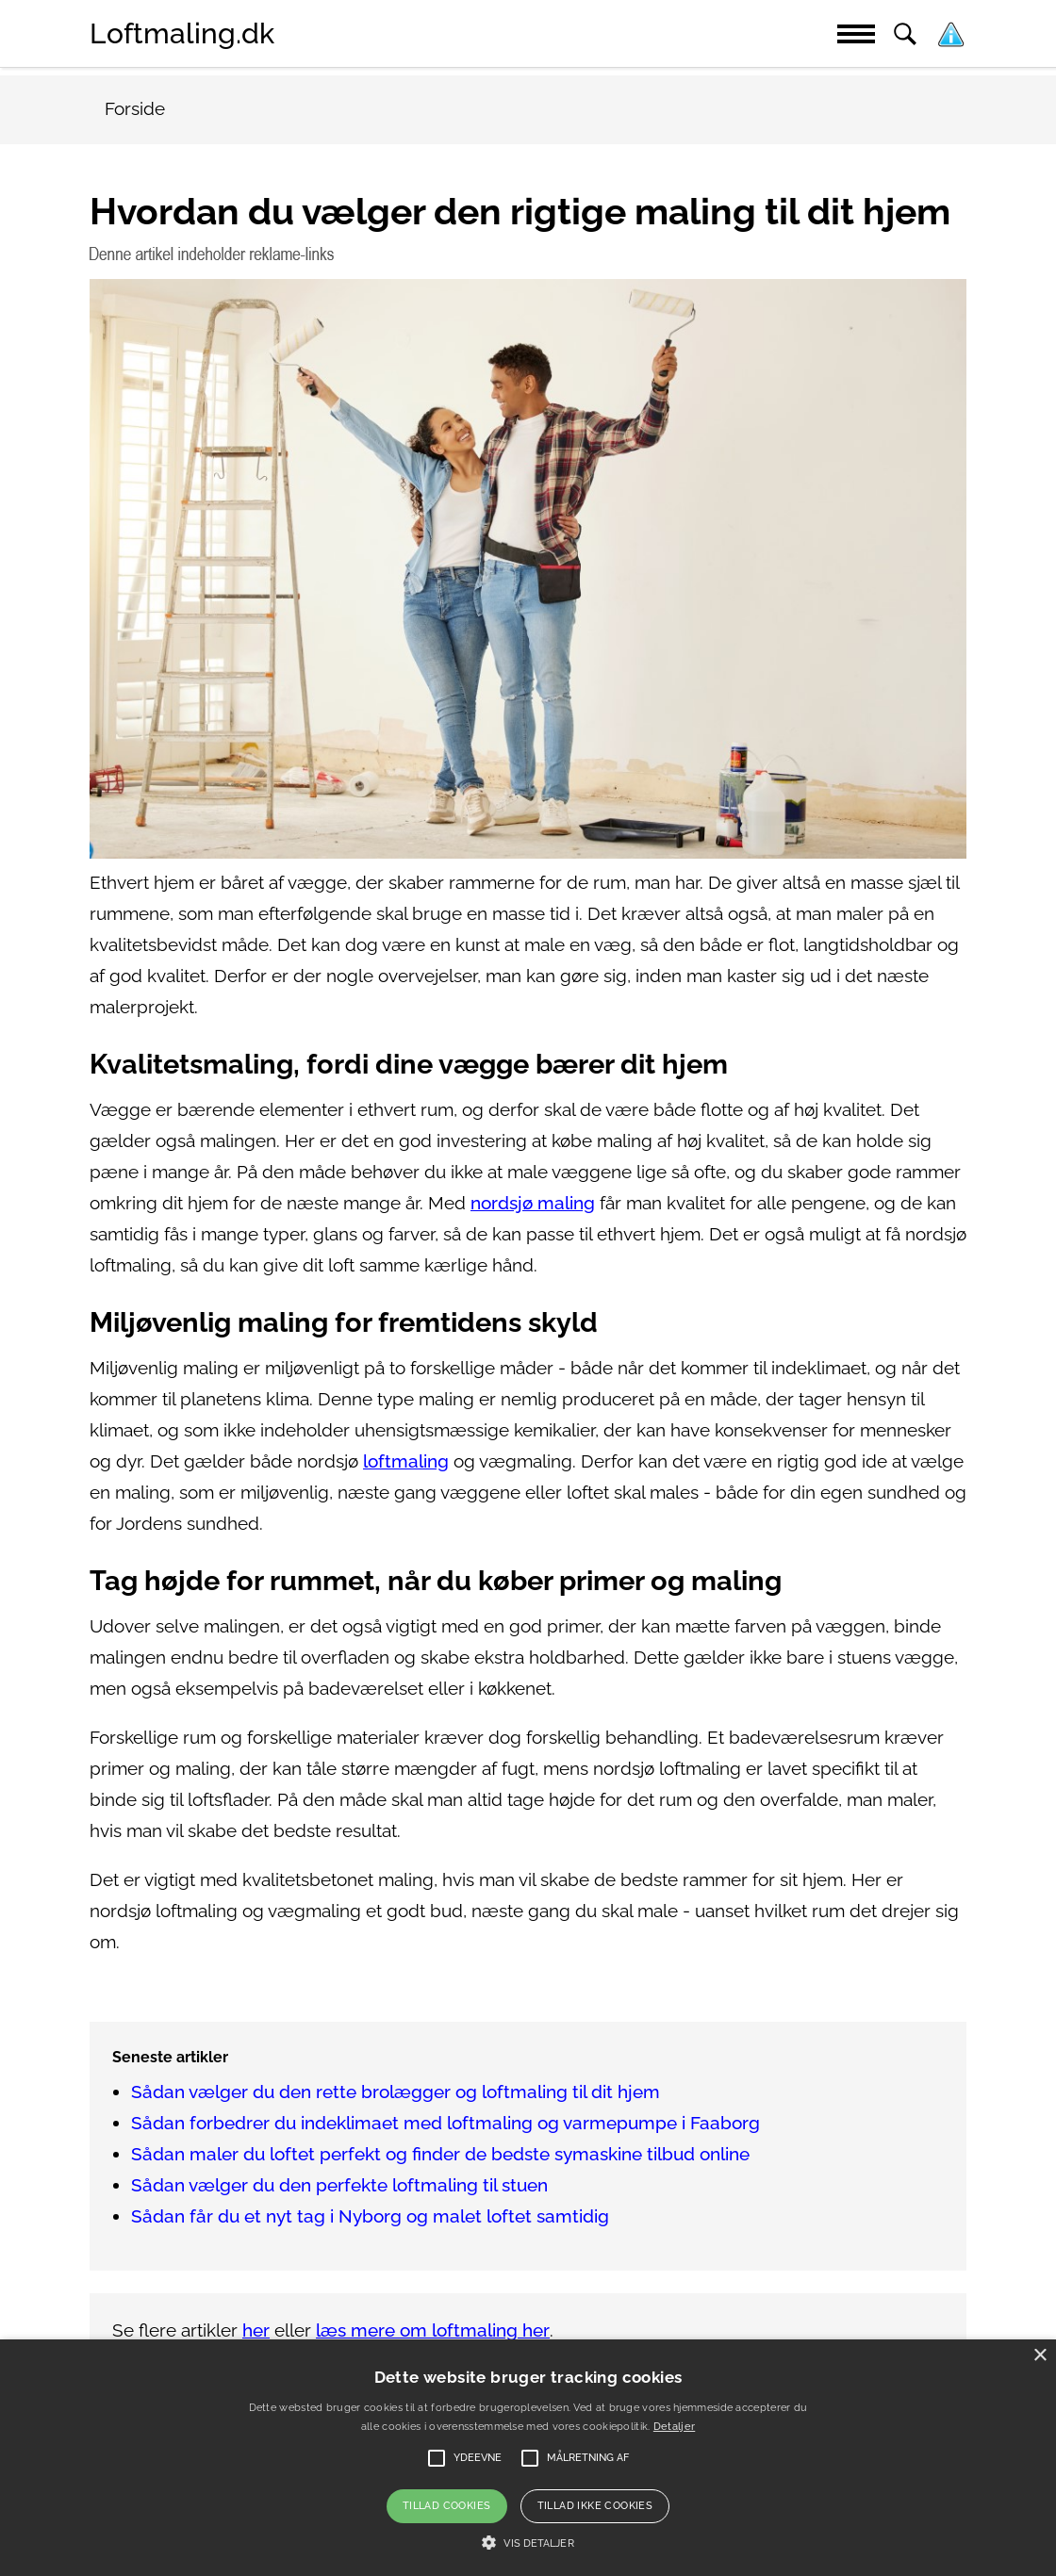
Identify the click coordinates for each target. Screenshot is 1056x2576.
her (256, 2330)
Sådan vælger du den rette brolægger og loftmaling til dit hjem (395, 2092)
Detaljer (674, 2426)
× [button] (1039, 2356)
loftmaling (406, 1461)
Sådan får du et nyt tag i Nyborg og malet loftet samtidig (370, 2216)
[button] (527, 2543)
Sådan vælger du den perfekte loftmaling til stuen (339, 2185)
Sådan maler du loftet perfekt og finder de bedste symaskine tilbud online (440, 2154)
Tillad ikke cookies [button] (595, 2506)
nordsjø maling (532, 1203)
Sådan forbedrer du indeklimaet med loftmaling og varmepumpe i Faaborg (445, 2123)
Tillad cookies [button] (447, 2506)
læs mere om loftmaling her (433, 2330)
